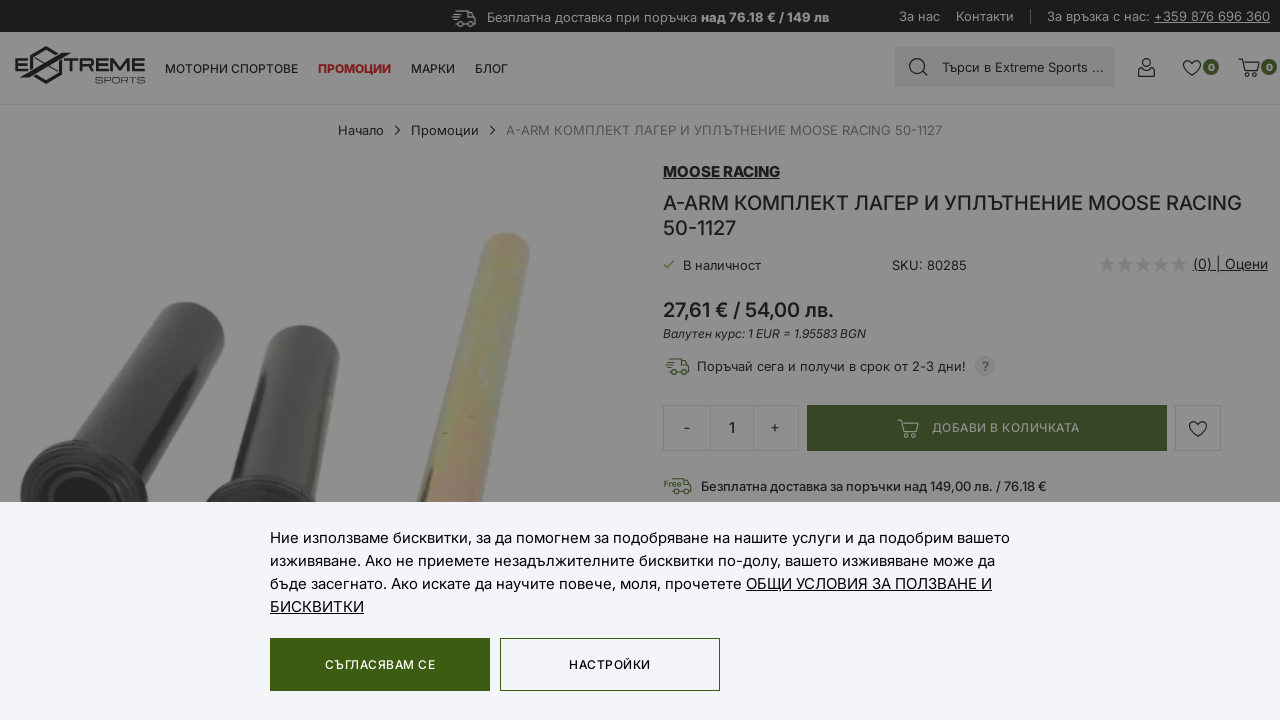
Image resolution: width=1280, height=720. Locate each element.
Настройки (609, 664)
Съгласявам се (380, 664)
